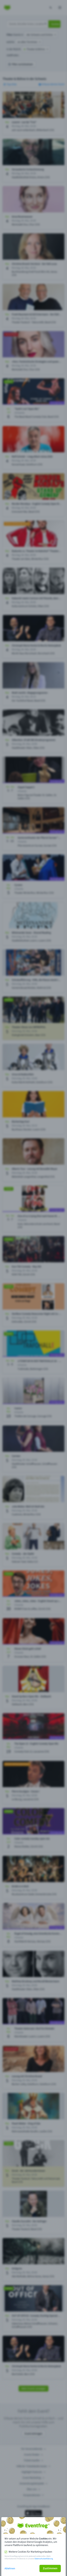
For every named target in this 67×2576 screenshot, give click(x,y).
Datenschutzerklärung (44, 2558)
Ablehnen (10, 2568)
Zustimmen (50, 2568)
